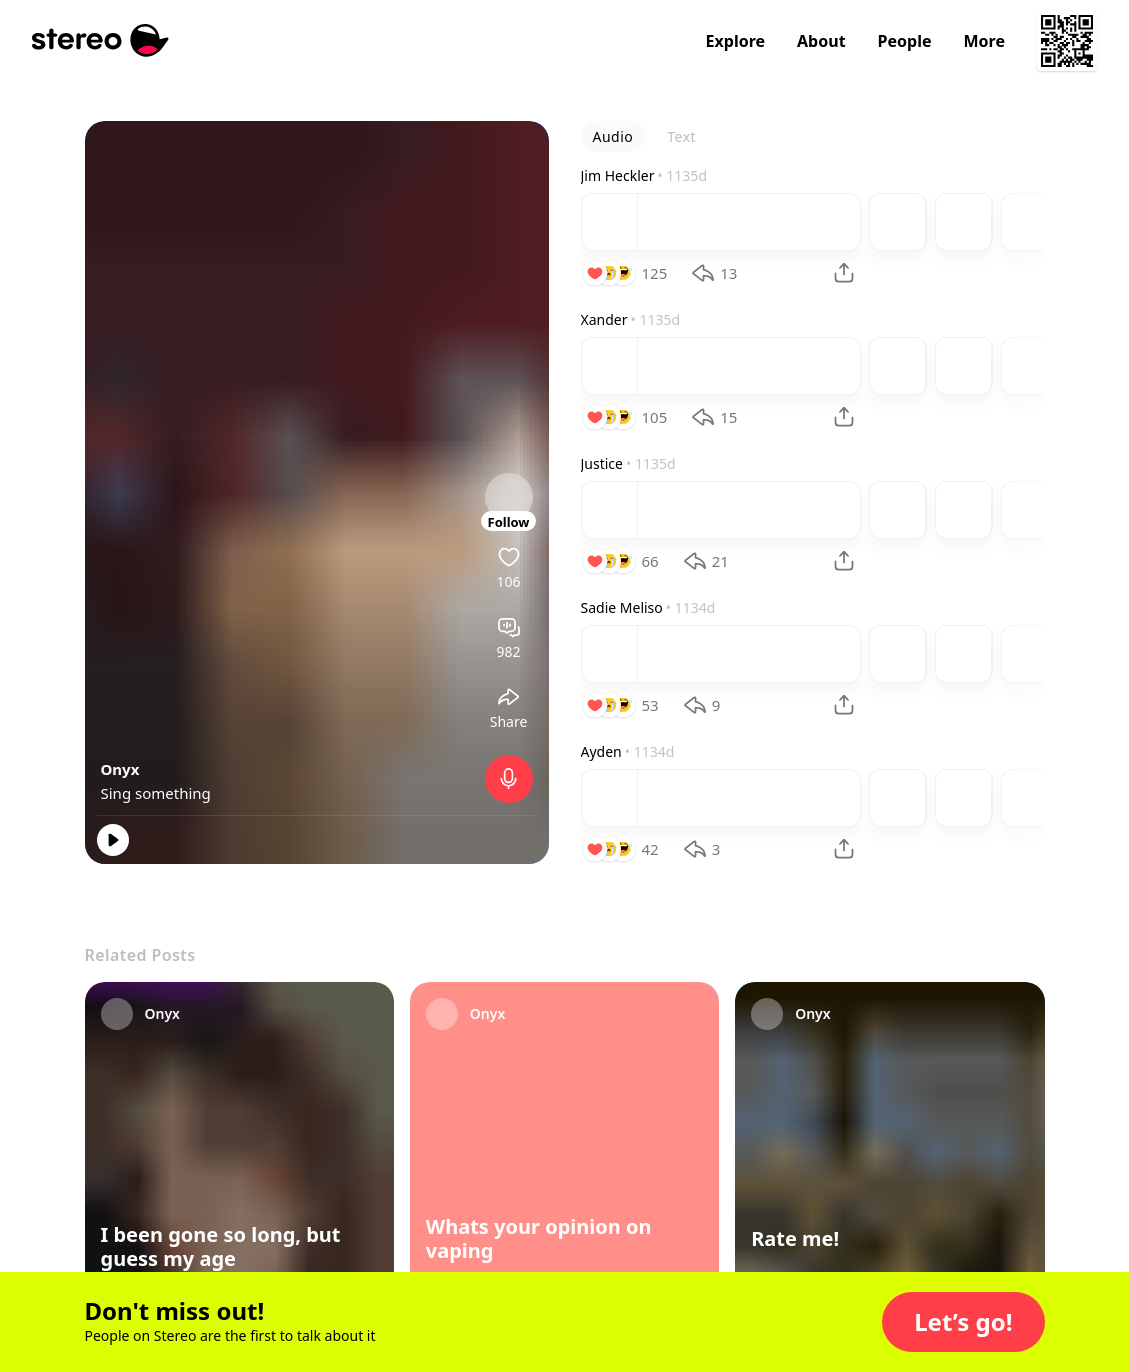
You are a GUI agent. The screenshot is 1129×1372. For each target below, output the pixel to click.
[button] (963, 1322)
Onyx (120, 769)
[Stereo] (100, 40)
